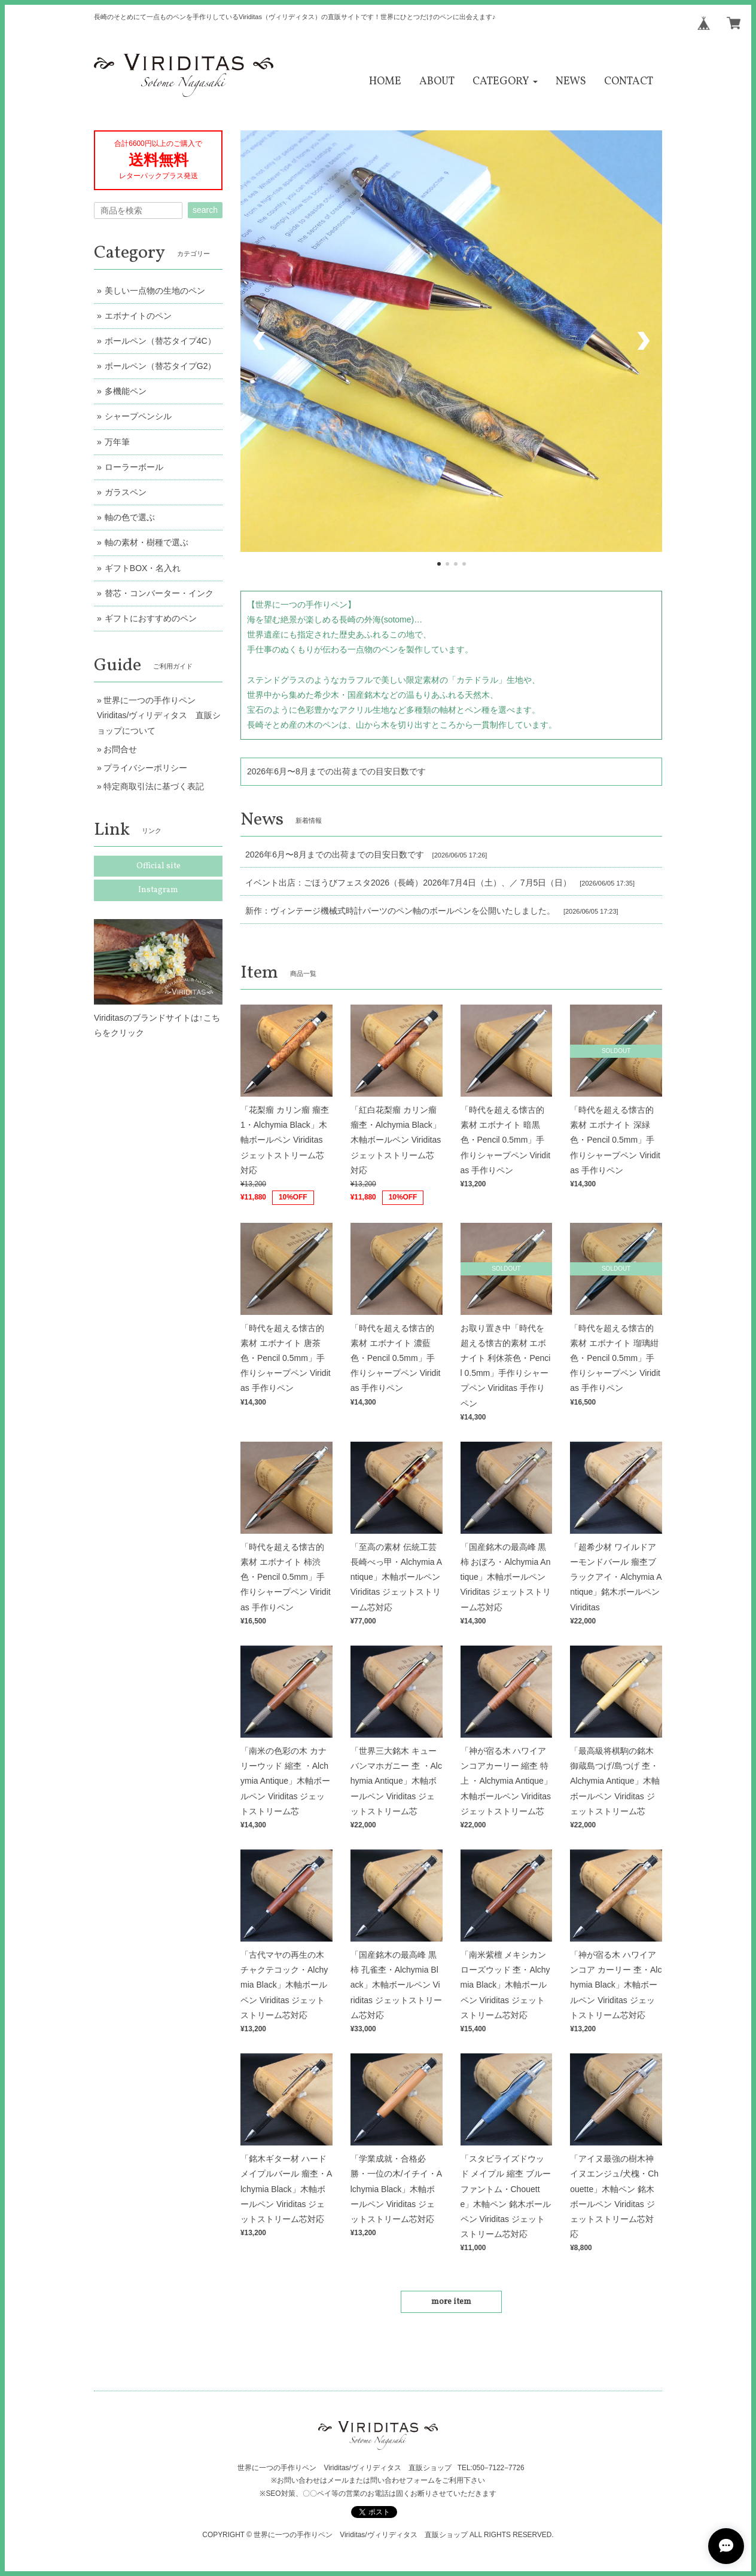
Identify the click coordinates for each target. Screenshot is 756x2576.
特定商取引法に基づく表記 (153, 786)
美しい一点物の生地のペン (155, 290)
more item (451, 2302)
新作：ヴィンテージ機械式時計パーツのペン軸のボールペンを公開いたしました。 (400, 910)
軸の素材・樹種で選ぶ (146, 542)
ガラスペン (126, 492)
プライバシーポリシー (145, 768)
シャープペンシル (138, 416)
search (205, 210)
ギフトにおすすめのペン (151, 618)
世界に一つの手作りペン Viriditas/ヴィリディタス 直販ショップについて (159, 715)
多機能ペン (126, 391)
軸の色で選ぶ (130, 517)
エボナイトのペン (138, 316)
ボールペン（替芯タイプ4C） (160, 341)
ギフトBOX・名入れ (143, 568)
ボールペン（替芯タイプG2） (161, 366)
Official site (158, 866)
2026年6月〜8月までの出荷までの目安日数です (336, 771)
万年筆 (117, 442)
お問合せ (120, 749)
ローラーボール (134, 467)
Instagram (158, 890)
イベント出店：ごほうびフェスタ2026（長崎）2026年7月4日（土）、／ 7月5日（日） (408, 882)
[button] (505, 81)
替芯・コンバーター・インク (159, 593)
